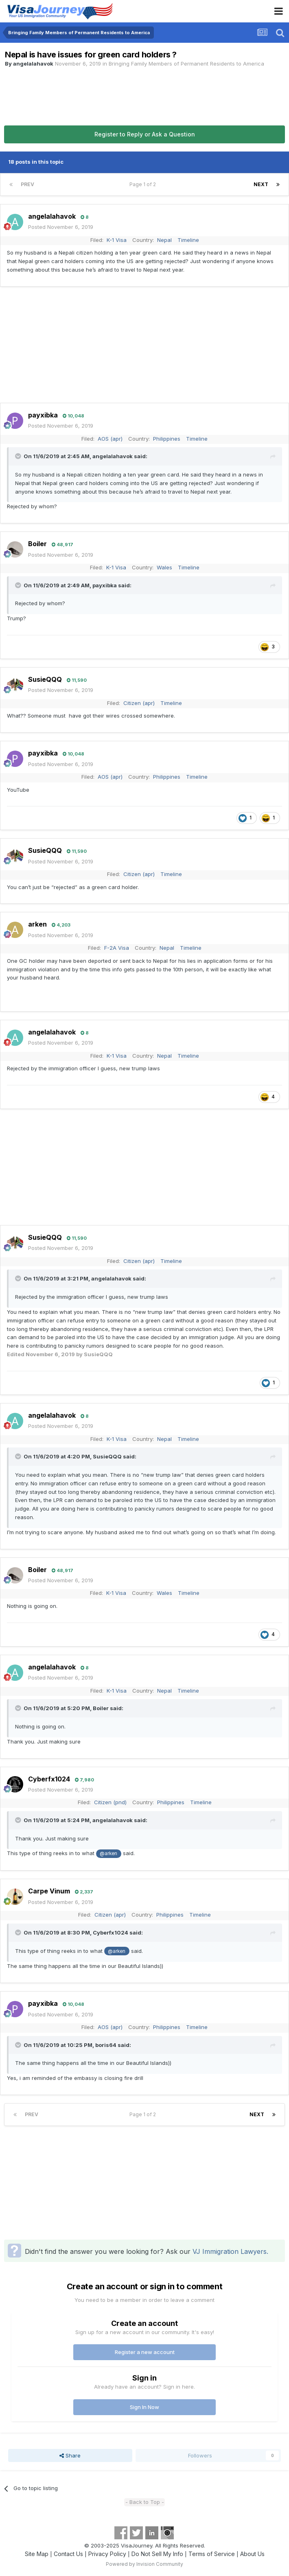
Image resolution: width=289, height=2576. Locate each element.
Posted (60, 227)
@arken (108, 1853)
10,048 (73, 416)
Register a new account (145, 2352)
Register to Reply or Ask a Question (144, 134)
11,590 (77, 680)
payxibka (43, 415)
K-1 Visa (117, 240)
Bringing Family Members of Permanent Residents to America (186, 63)
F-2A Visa (116, 947)
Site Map (36, 2553)
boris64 (105, 2045)
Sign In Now (144, 2407)
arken (37, 924)
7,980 (84, 1780)
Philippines (166, 438)
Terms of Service (211, 2553)
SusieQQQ (45, 679)
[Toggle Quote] (18, 456)
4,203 (61, 925)
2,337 (84, 1892)
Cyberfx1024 (49, 1779)
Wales (164, 567)
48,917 (62, 544)
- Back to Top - (144, 2502)
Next (261, 184)
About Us (252, 2553)
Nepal (164, 240)
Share (70, 2455)
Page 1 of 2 (143, 184)
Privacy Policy (107, 2553)
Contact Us (68, 2553)
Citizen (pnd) (110, 1802)
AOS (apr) (110, 438)
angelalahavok (33, 63)
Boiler (37, 544)
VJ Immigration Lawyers (230, 2251)
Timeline (188, 240)
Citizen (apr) (139, 703)
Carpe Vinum (49, 1891)
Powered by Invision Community (144, 2564)
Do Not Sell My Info (157, 2553)
